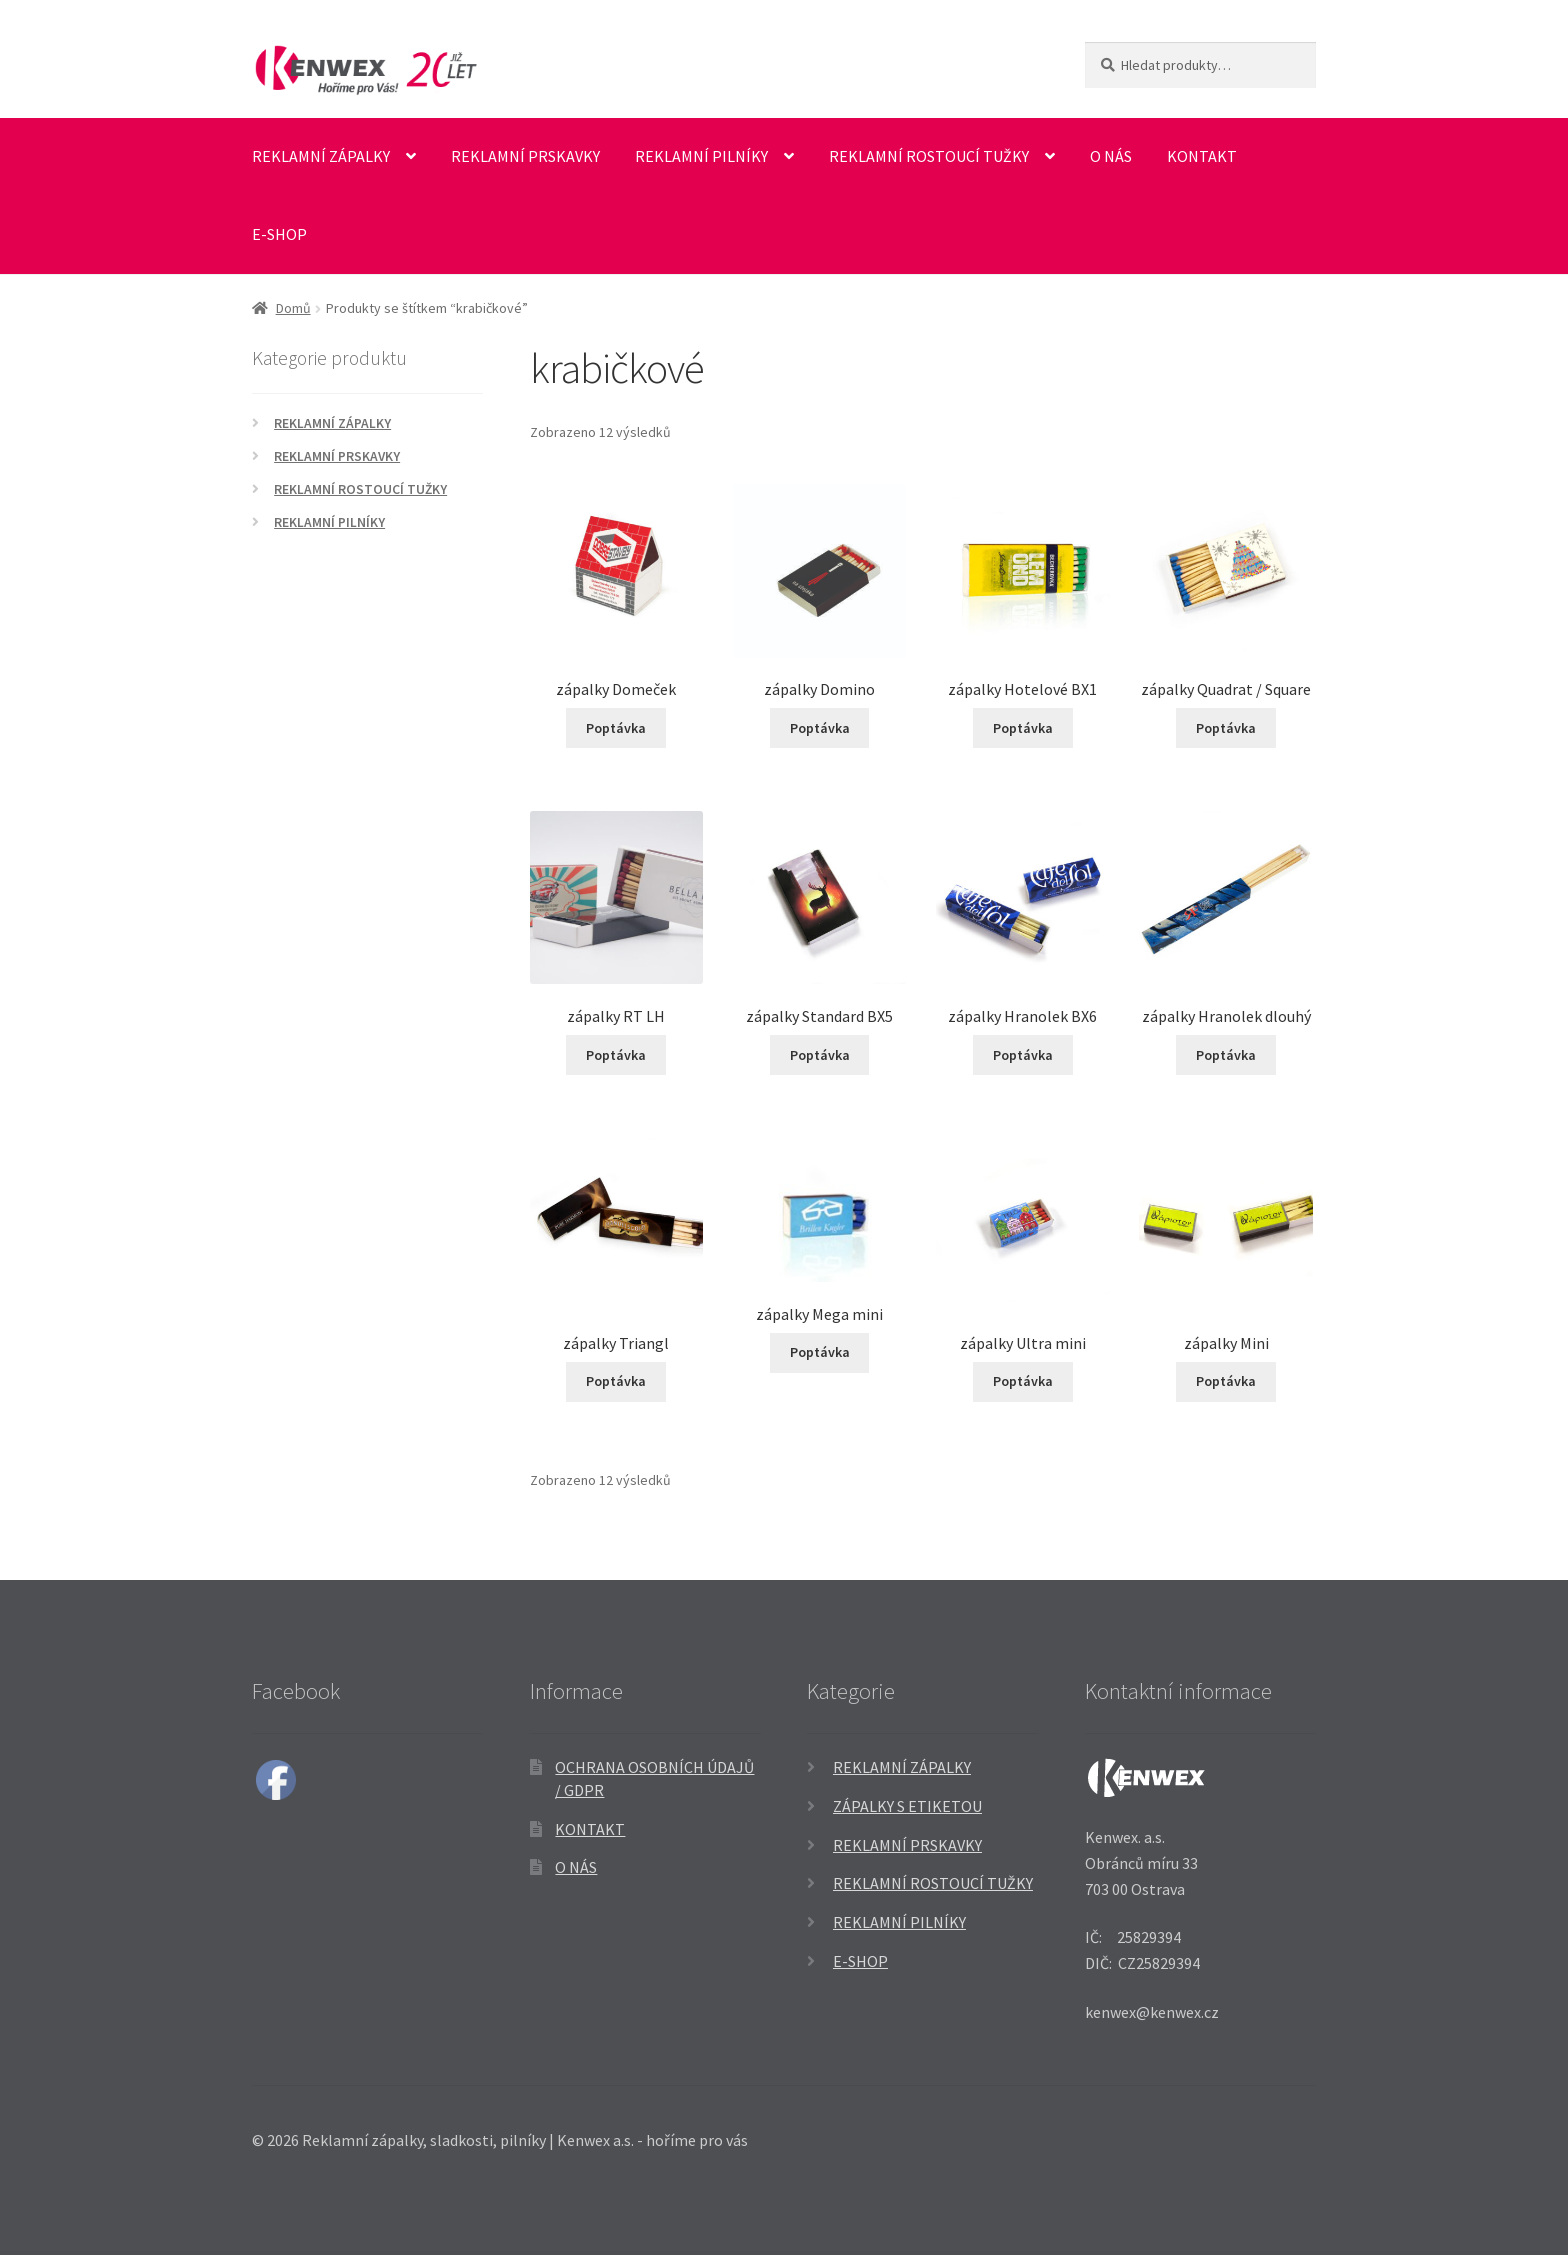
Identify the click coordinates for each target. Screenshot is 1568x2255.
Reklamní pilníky (701, 156)
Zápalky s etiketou (907, 1806)
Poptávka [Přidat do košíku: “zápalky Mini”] (1226, 1381)
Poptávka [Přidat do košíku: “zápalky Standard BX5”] (820, 1055)
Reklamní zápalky (321, 156)
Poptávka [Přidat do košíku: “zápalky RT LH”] (616, 1055)
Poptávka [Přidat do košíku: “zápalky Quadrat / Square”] (1226, 728)
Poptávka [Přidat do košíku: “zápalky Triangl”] (616, 1381)
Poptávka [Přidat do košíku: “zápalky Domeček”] (616, 728)
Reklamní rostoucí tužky (929, 156)
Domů (293, 308)
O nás (1111, 156)
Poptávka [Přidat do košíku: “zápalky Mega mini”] (820, 1352)
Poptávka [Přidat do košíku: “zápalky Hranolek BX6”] (1023, 1055)
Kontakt (1202, 156)
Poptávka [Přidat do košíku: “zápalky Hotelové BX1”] (1023, 728)
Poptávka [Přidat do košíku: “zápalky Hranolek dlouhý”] (1226, 1055)
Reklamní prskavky (525, 156)
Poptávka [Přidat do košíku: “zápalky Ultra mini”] (1023, 1381)
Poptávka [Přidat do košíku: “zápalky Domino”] (820, 728)
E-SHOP (279, 234)
